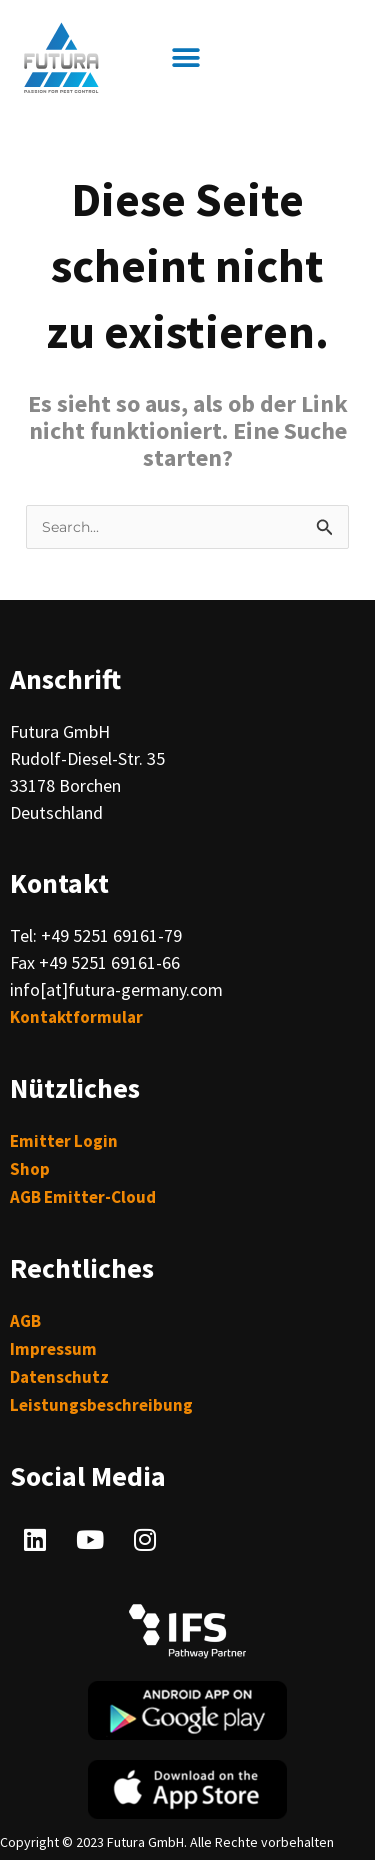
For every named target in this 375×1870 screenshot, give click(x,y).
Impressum (53, 1349)
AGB (25, 1321)
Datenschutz (59, 1377)
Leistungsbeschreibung (101, 1405)
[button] (185, 58)
